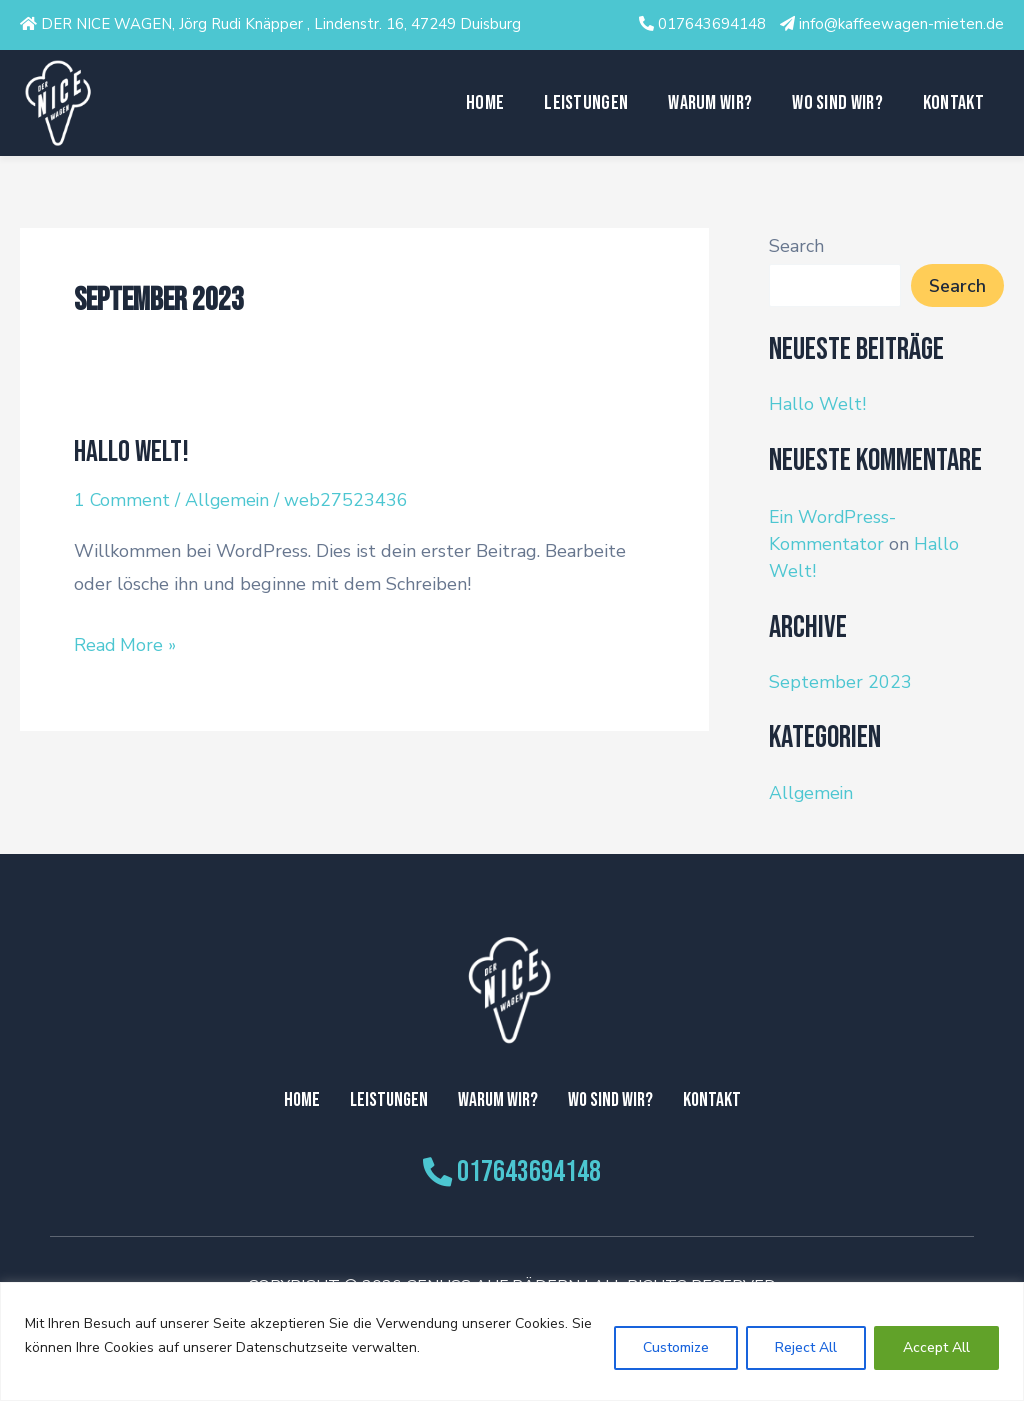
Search (796, 246)
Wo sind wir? (837, 103)
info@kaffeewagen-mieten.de (901, 24)
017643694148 (712, 24)
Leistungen (586, 103)
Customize (676, 1347)
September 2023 (840, 682)
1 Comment (122, 500)
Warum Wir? (710, 103)
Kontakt (953, 103)
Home (485, 103)
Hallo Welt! (132, 452)
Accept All (936, 1347)
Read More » (126, 642)
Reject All (806, 1347)
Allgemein (229, 500)
